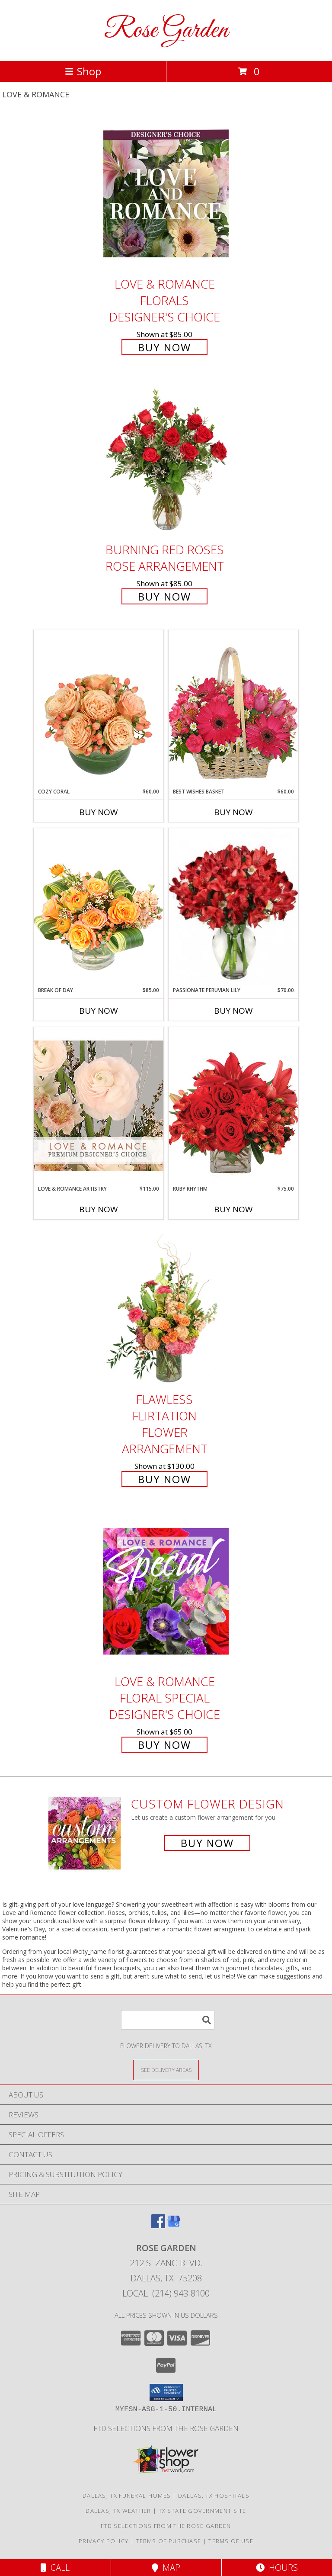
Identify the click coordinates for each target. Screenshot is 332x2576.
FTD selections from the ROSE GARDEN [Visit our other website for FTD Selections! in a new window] (166, 2428)
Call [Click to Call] (55, 2567)
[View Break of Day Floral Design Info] (98, 907)
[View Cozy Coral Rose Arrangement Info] (98, 708)
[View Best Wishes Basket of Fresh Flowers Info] (233, 708)
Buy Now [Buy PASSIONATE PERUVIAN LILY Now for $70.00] (233, 1010)
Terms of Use (230, 2541)
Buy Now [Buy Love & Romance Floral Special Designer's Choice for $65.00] (164, 1745)
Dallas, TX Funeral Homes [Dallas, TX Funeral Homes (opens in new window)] (127, 2495)
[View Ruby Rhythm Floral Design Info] (233, 1105)
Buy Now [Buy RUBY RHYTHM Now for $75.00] (233, 1209)
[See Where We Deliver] (166, 2069)
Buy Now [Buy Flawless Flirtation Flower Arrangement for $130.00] (164, 1479)
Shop (83, 71)
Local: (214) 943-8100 (166, 2293)
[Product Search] (167, 2020)
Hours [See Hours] (277, 2567)
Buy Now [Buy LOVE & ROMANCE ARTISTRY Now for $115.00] (98, 1209)
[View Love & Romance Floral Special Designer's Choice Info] (166, 1591)
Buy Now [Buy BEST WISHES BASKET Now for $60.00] (233, 812)
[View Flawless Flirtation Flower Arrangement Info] (166, 1309)
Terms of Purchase (168, 2541)
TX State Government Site (202, 2511)
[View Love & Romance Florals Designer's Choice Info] (166, 194)
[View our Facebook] (158, 2225)
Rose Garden (166, 30)
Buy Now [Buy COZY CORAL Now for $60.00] (98, 812)
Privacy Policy (103, 2541)
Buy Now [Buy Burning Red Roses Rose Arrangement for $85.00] (164, 596)
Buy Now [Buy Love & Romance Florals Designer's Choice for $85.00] (164, 347)
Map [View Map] (166, 2567)
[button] (166, 2392)
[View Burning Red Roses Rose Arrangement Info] (166, 460)
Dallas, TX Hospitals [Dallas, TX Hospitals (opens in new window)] (213, 2495)
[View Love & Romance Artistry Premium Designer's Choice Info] (98, 1105)
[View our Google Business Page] (174, 2225)
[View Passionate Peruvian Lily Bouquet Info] (233, 907)
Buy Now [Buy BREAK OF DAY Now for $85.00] (98, 1010)
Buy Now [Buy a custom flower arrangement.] (207, 1843)
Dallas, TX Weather (118, 2511)
